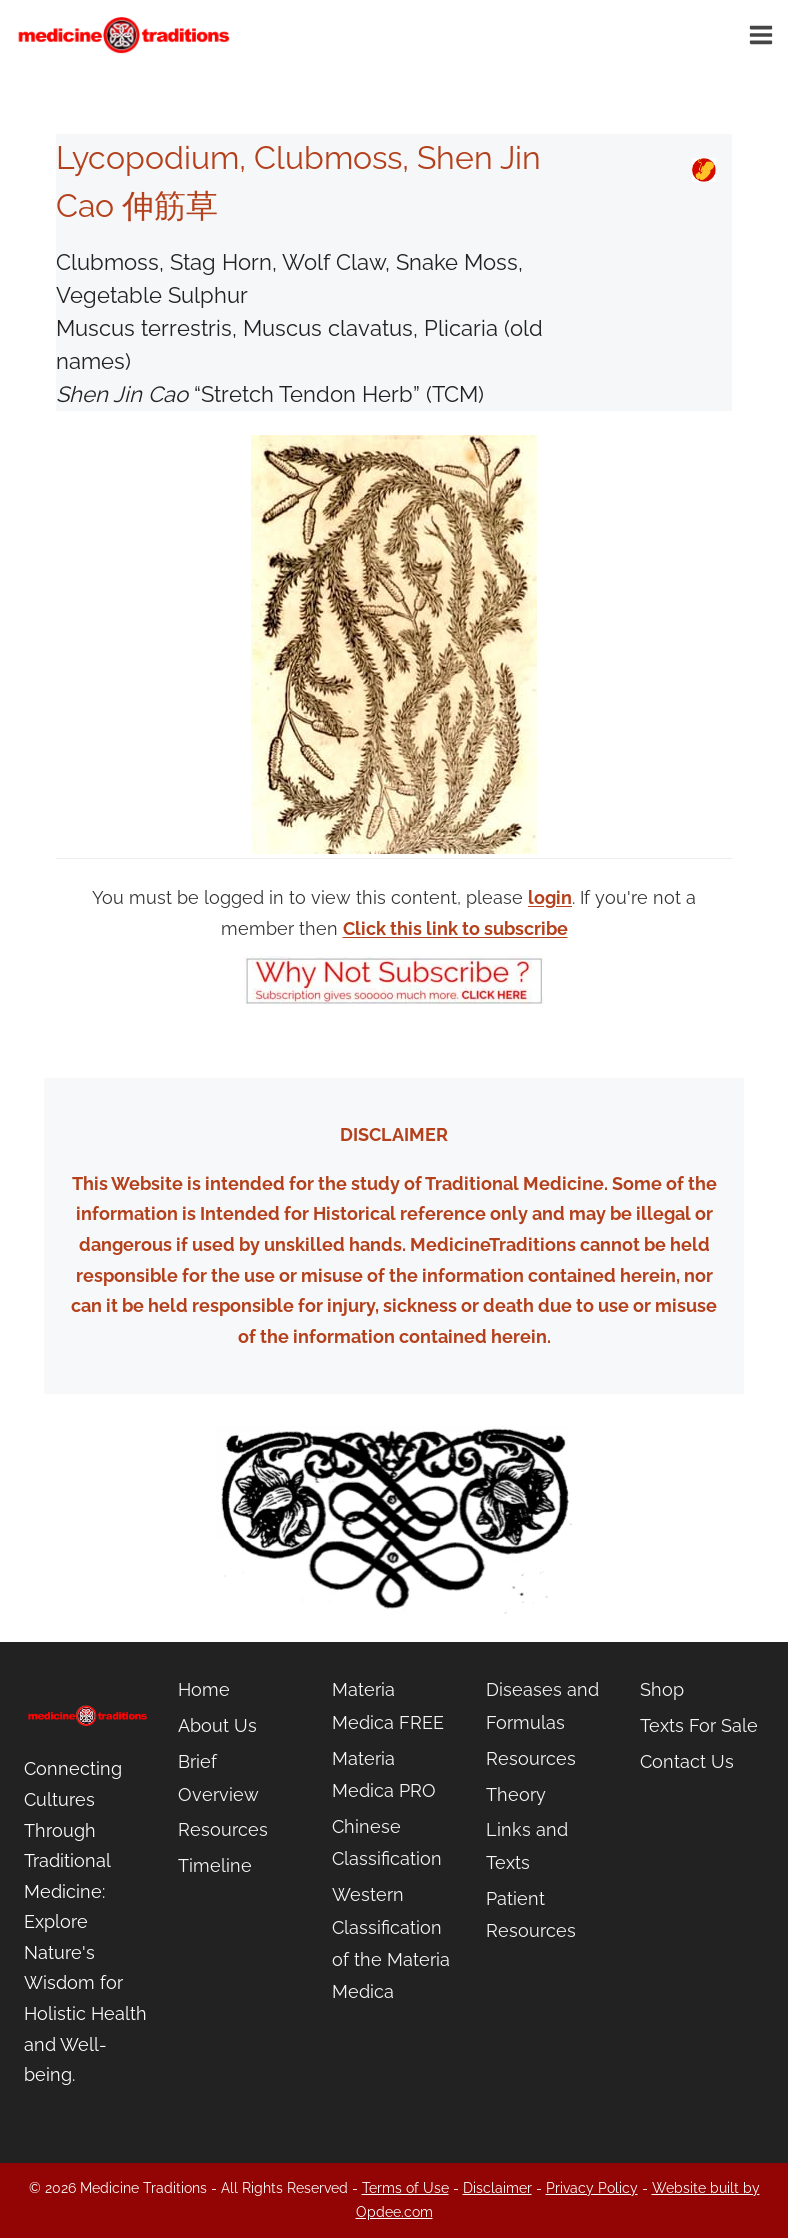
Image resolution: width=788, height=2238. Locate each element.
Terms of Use (405, 2188)
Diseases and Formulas (542, 1705)
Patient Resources (531, 1914)
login (550, 897)
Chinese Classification (387, 1842)
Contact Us (687, 1761)
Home (204, 1689)
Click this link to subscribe (455, 928)
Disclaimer (497, 2188)
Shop (662, 1689)
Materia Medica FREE (388, 1705)
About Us (217, 1725)
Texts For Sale (699, 1725)
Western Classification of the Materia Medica (391, 1943)
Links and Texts (527, 1845)
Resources (223, 1829)
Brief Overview (218, 1777)
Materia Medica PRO (384, 1774)
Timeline (215, 1865)
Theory (516, 1794)
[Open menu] (764, 34)
